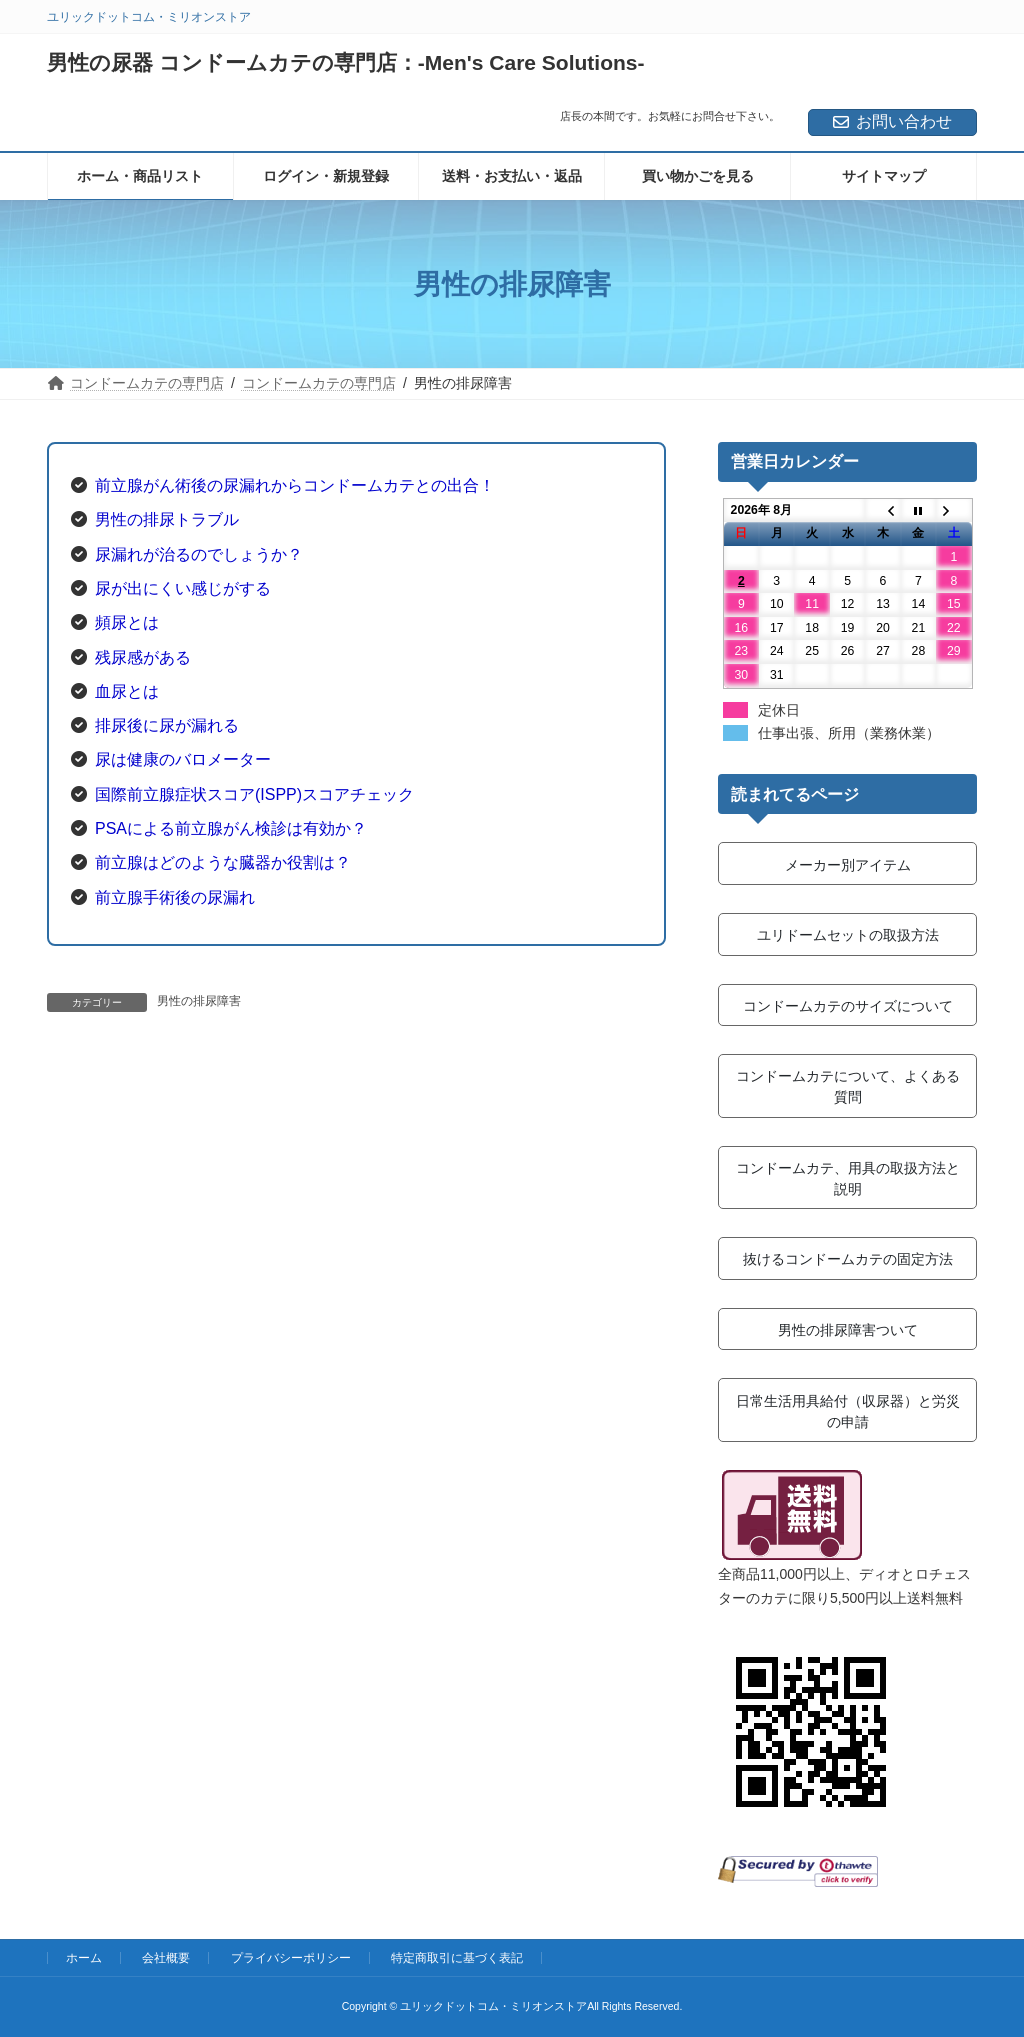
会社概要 (166, 1958)
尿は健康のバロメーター (183, 759)
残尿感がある (143, 657)
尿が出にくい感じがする (183, 588)
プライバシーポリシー (291, 1958)
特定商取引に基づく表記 (457, 1958)
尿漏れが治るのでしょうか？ (199, 554)
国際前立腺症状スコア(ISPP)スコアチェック (254, 794)
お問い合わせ (892, 121)
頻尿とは (127, 622)
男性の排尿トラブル (167, 519)
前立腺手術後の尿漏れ (175, 897)
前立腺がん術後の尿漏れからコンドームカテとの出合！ (295, 485)
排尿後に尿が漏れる (167, 725)
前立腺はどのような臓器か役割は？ (223, 862)
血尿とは (127, 691)
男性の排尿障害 (199, 1001)
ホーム (84, 1958)
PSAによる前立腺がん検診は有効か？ (231, 828)
